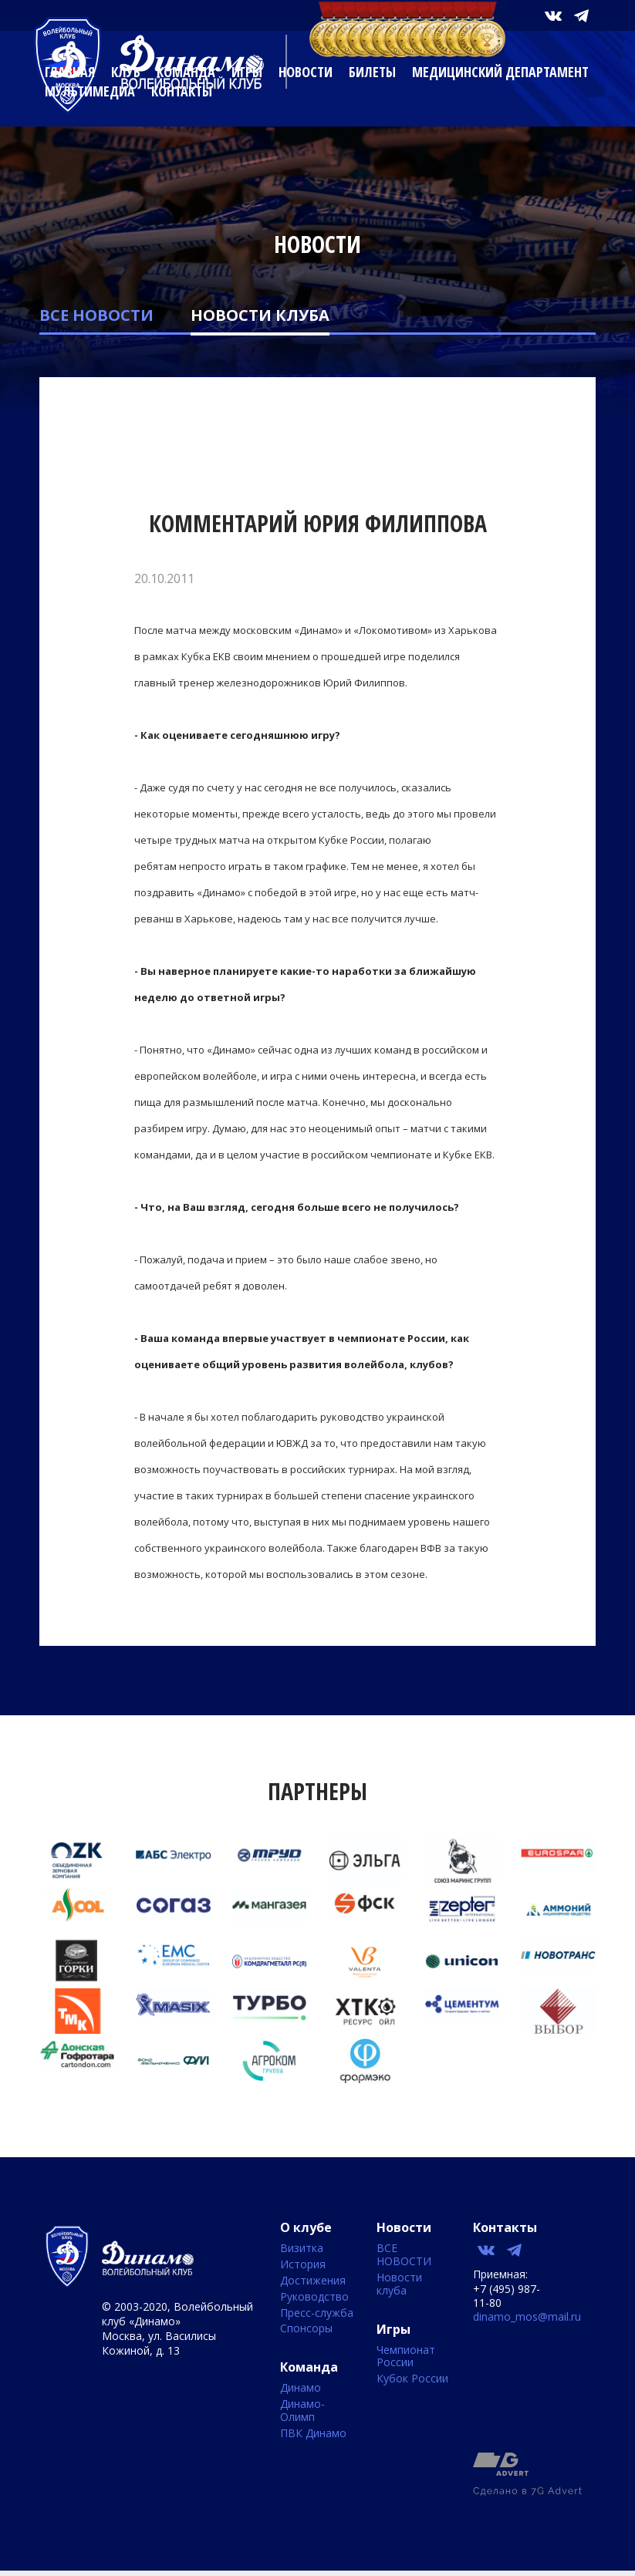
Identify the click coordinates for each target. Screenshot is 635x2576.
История (303, 2264)
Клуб (125, 71)
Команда (186, 71)
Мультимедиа (90, 91)
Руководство (314, 2297)
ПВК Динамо (313, 2433)
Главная (70, 71)
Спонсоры (306, 2328)
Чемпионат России (406, 2357)
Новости (306, 71)
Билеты (372, 71)
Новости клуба (260, 315)
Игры (246, 71)
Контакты (181, 91)
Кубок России (412, 2378)
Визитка (301, 2248)
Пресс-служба (316, 2313)
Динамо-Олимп (302, 2411)
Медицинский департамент (500, 71)
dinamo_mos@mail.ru (527, 2316)
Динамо (300, 2388)
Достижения (313, 2281)
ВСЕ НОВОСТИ (96, 315)
